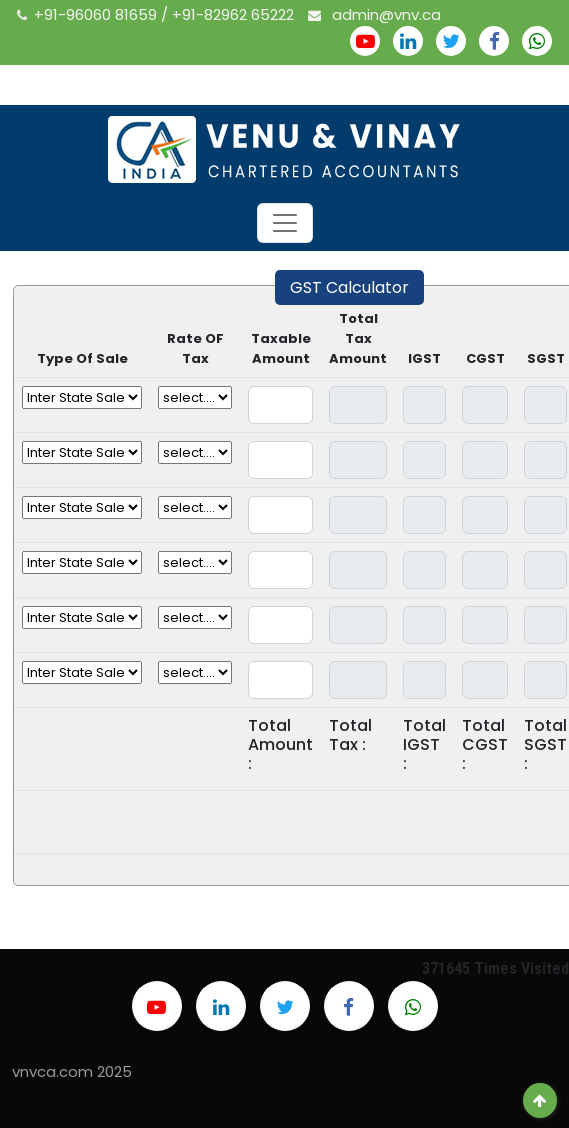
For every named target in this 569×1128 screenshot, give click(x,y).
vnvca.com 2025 (72, 1071)
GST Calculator (349, 287)
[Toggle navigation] (285, 223)
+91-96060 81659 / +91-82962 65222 (157, 14)
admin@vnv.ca (374, 14)
